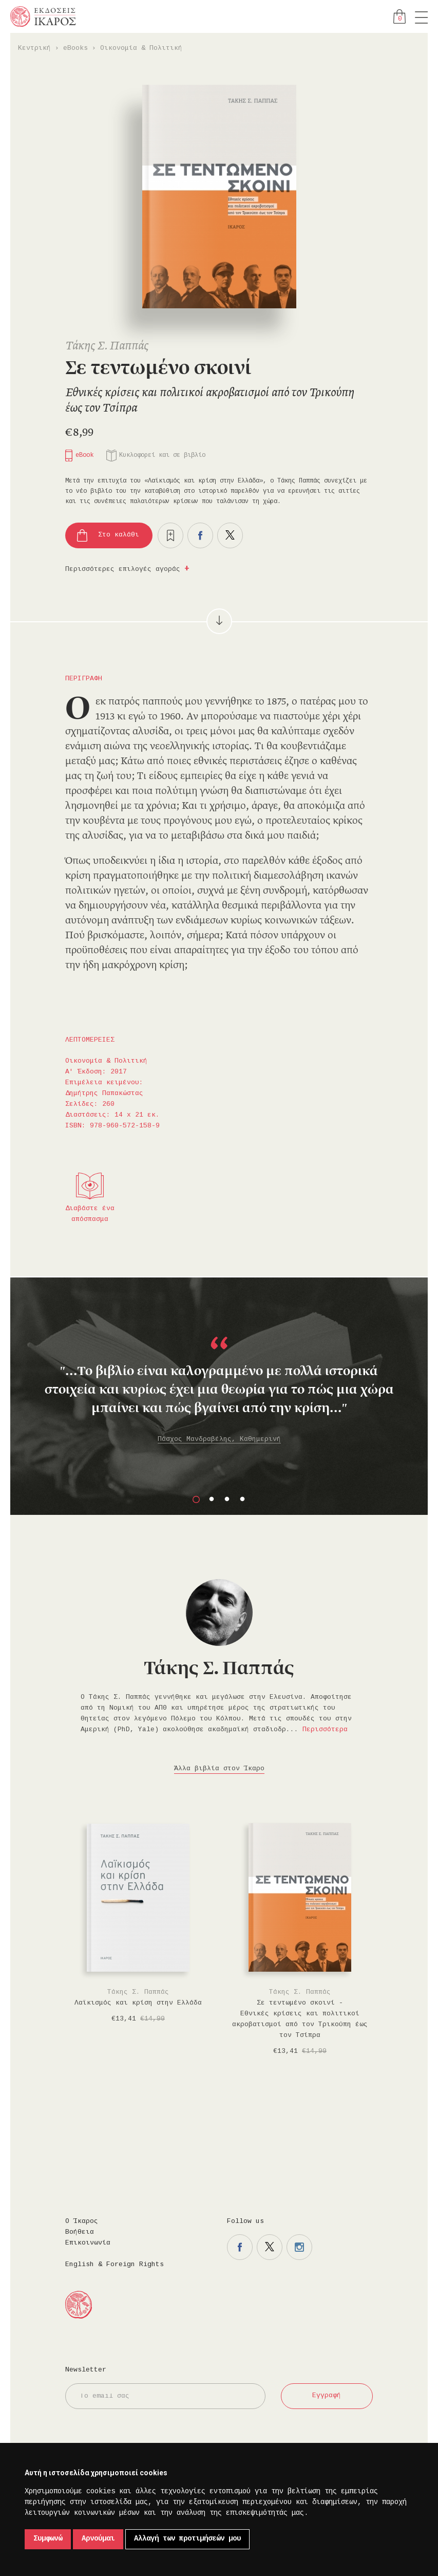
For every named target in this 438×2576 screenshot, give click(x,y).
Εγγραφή (326, 2395)
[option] (219, 1376)
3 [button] (227, 1499)
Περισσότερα (325, 1729)
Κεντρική (34, 48)
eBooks (75, 48)
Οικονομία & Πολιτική (141, 48)
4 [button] (242, 1499)
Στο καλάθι (118, 535)
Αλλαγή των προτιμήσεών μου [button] (187, 2539)
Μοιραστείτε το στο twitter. (230, 535)
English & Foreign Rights (114, 2264)
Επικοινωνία (87, 2243)
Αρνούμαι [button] (98, 2539)
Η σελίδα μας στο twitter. (269, 2247)
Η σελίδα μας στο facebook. (240, 2247)
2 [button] (211, 1499)
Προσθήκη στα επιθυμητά (170, 535)
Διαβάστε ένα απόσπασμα (90, 1214)
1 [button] (196, 1499)
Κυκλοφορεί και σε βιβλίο (162, 455)
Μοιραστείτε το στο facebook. (200, 535)
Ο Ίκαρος (81, 2221)
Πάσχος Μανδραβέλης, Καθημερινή (219, 1439)
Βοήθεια (79, 2232)
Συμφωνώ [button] (47, 2539)
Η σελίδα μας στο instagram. (299, 2247)
